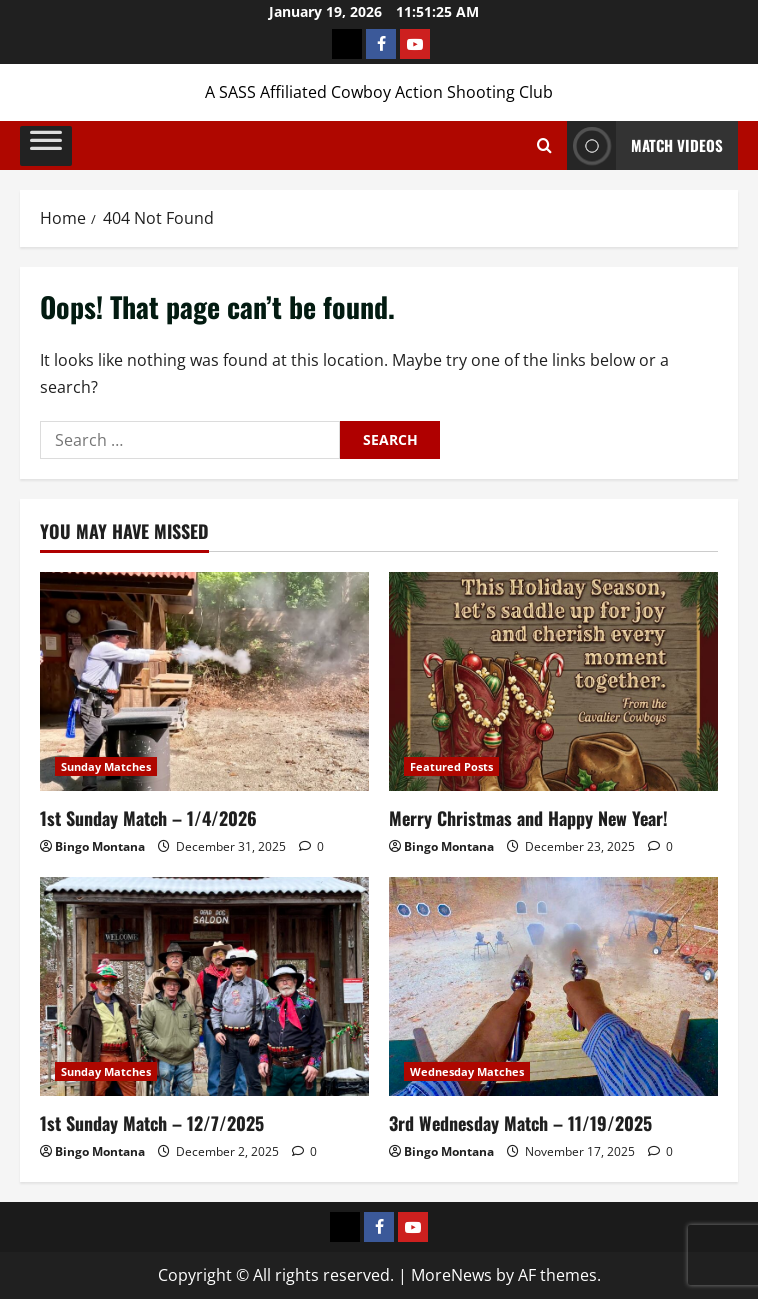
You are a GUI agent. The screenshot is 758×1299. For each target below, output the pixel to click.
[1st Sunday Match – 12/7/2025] (204, 986)
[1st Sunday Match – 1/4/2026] (204, 681)
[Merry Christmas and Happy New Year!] (553, 681)
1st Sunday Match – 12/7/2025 (152, 1123)
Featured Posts (451, 766)
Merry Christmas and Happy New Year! (528, 818)
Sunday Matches (106, 766)
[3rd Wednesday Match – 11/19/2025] (553, 986)
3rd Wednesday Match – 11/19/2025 (520, 1123)
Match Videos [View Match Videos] (645, 145)
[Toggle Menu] (46, 145)
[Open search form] (544, 146)
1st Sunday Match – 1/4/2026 (148, 818)
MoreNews (451, 1275)
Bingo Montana (100, 846)
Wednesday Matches (467, 1071)
